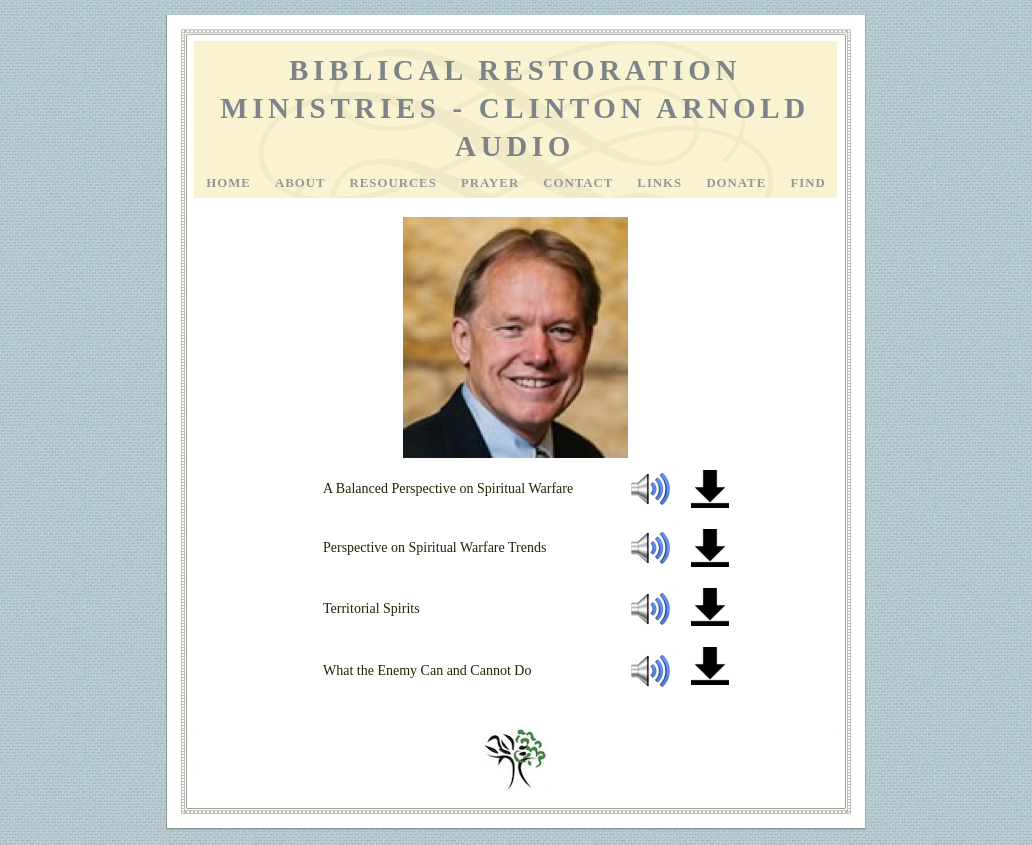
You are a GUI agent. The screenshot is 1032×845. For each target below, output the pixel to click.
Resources (395, 183)
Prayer (492, 183)
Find (807, 183)
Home (230, 183)
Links (661, 183)
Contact (580, 183)
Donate (738, 183)
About (302, 183)
